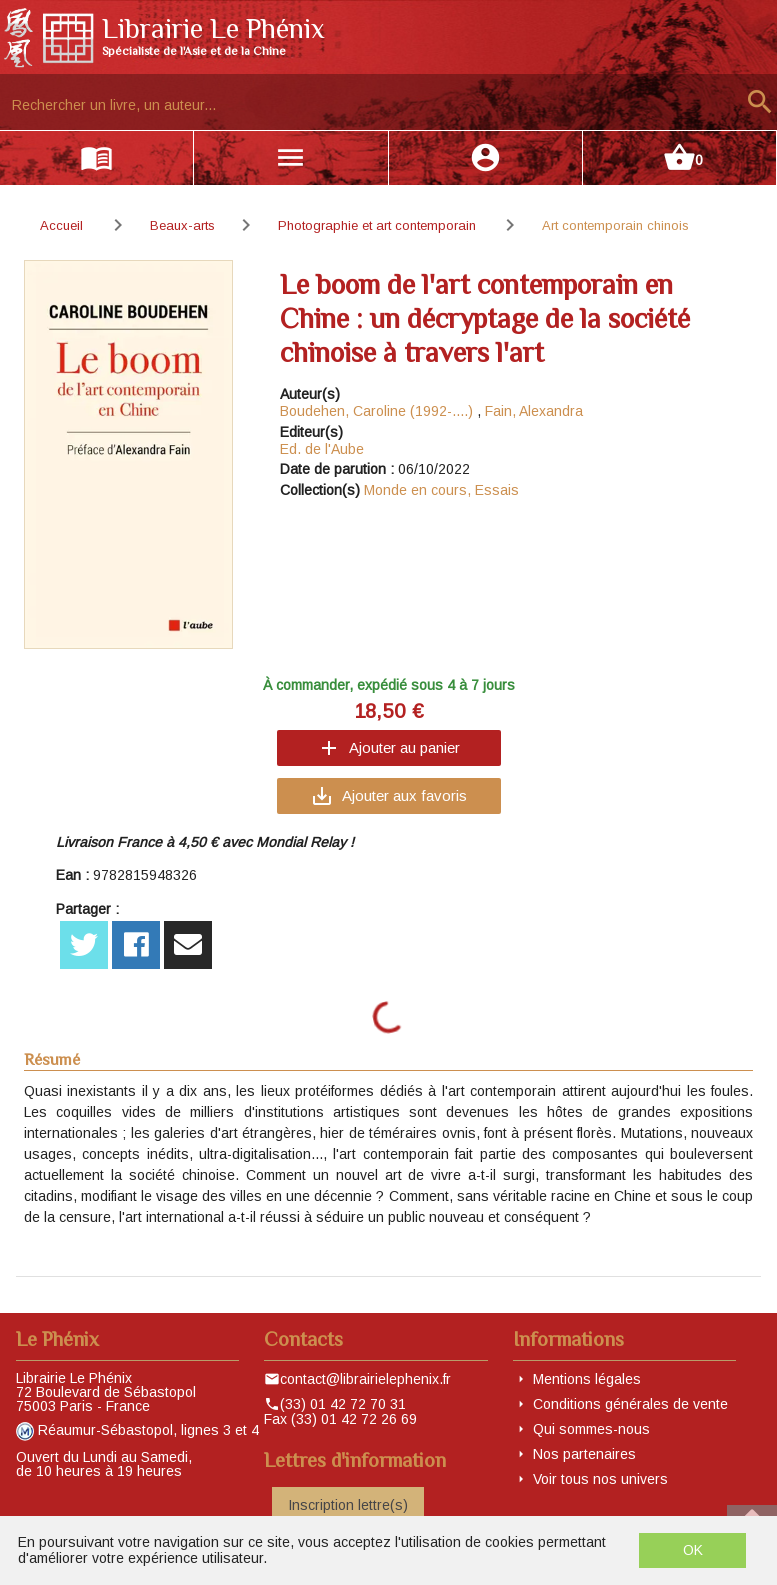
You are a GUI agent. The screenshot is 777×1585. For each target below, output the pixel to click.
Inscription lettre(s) (348, 1505)
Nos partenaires (584, 1454)
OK (693, 1550)
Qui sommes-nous (591, 1429)
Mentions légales (587, 1379)
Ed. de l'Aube (322, 449)
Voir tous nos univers (600, 1479)
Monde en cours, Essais (441, 490)
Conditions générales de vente (630, 1404)
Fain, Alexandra (534, 411)
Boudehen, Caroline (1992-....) (376, 411)
